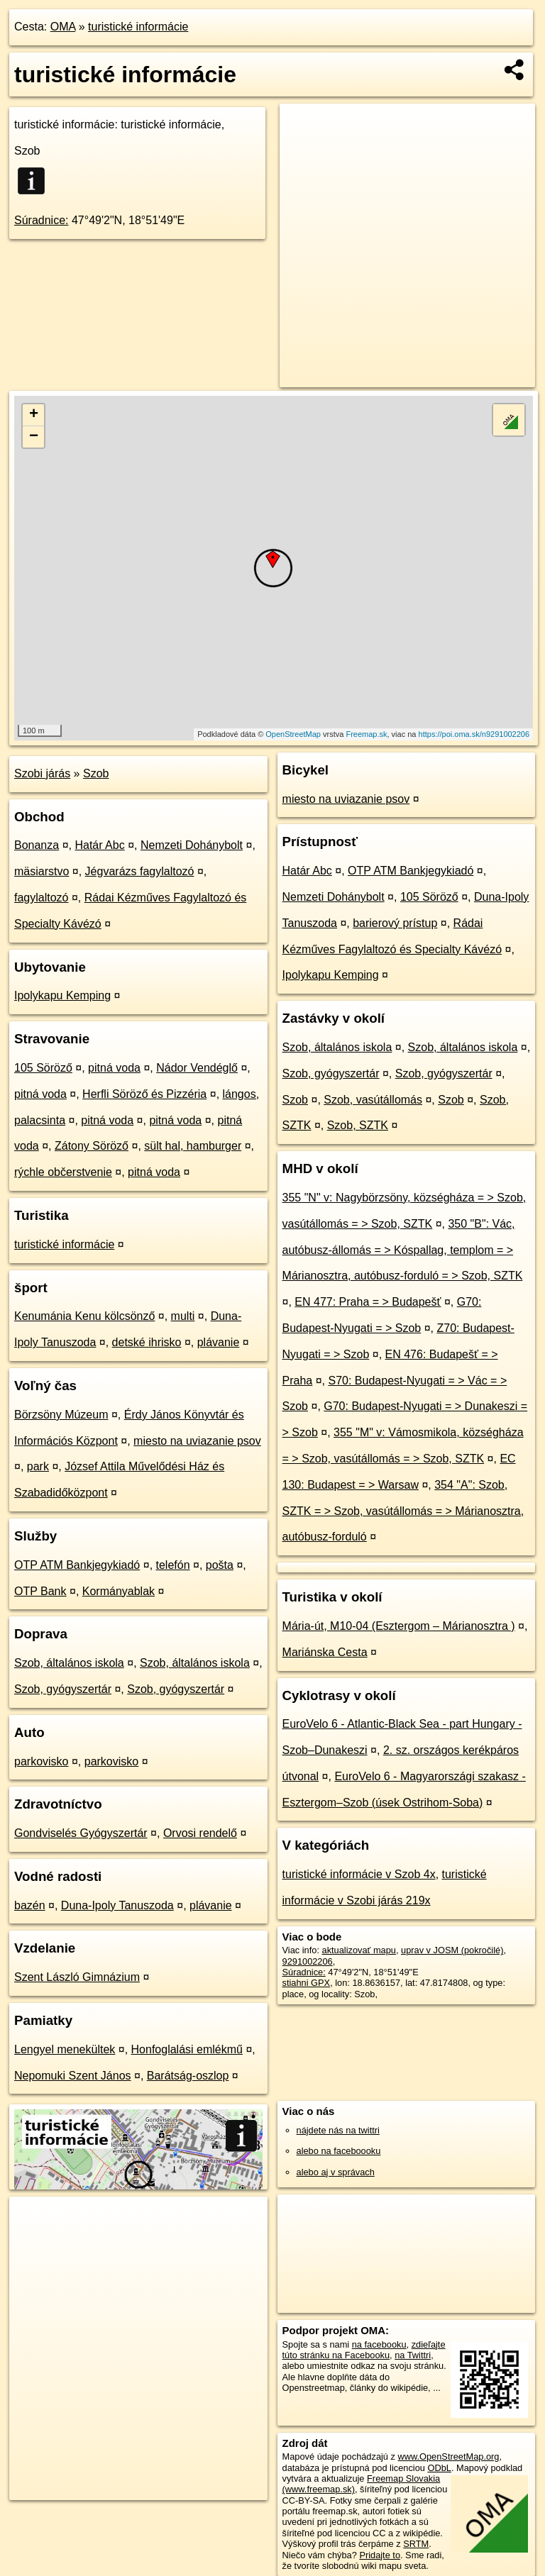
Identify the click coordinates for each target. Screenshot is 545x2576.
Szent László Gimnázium (77, 1977)
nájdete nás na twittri (338, 2130)
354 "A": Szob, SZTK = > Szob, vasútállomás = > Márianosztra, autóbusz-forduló (403, 1511)
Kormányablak (118, 1591)
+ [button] (33, 415)
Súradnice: (41, 220)
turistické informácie (138, 27)
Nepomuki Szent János (72, 2076)
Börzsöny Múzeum (61, 1415)
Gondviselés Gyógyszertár (81, 1833)
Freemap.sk (366, 734)
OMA (63, 27)
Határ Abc (99, 845)
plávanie (218, 1342)
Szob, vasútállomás (373, 1100)
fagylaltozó (41, 898)
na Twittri (413, 2355)
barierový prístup (395, 923)
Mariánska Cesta (325, 1652)
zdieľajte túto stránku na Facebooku (364, 2349)
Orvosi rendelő (200, 1833)
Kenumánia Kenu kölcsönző (84, 1316)
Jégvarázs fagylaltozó (139, 871)
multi (183, 1316)
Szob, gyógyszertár (62, 1689)
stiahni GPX (306, 1982)
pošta (219, 1565)
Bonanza (36, 845)
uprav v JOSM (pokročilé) (452, 1950)
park (38, 1466)
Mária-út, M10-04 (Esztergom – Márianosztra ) (398, 1626)
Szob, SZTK (357, 1125)
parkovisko (41, 1761)
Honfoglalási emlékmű (187, 2049)
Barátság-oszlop (188, 2076)
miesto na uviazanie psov (197, 1441)
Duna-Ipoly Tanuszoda (117, 1905)
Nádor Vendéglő (197, 1068)
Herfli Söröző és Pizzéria (144, 1094)
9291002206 (307, 1961)
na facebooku (379, 2344)
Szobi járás (42, 773)
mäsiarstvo (41, 871)
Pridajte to (379, 2555)
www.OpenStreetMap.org (448, 2456)
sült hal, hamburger (192, 1146)
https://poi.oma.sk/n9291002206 (474, 734)
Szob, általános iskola (69, 1663)
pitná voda (114, 1068)
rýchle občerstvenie (63, 1172)
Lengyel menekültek (64, 2049)
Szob (96, 773)
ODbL (439, 2468)
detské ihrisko (147, 1342)
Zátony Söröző (91, 1146)
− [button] (33, 437)
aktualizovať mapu (359, 1950)
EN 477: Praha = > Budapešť (367, 1302)
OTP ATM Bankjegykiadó (77, 1565)
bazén (29, 1905)
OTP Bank (40, 1591)
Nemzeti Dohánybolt (192, 845)
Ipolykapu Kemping (62, 995)
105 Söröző (43, 1068)
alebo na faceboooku (339, 2150)
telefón (173, 1565)
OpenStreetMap (293, 734)
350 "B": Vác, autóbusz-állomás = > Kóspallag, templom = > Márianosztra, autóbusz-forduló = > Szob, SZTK (402, 1250)
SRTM (416, 2543)
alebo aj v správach (336, 2172)
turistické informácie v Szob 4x (359, 1874)
